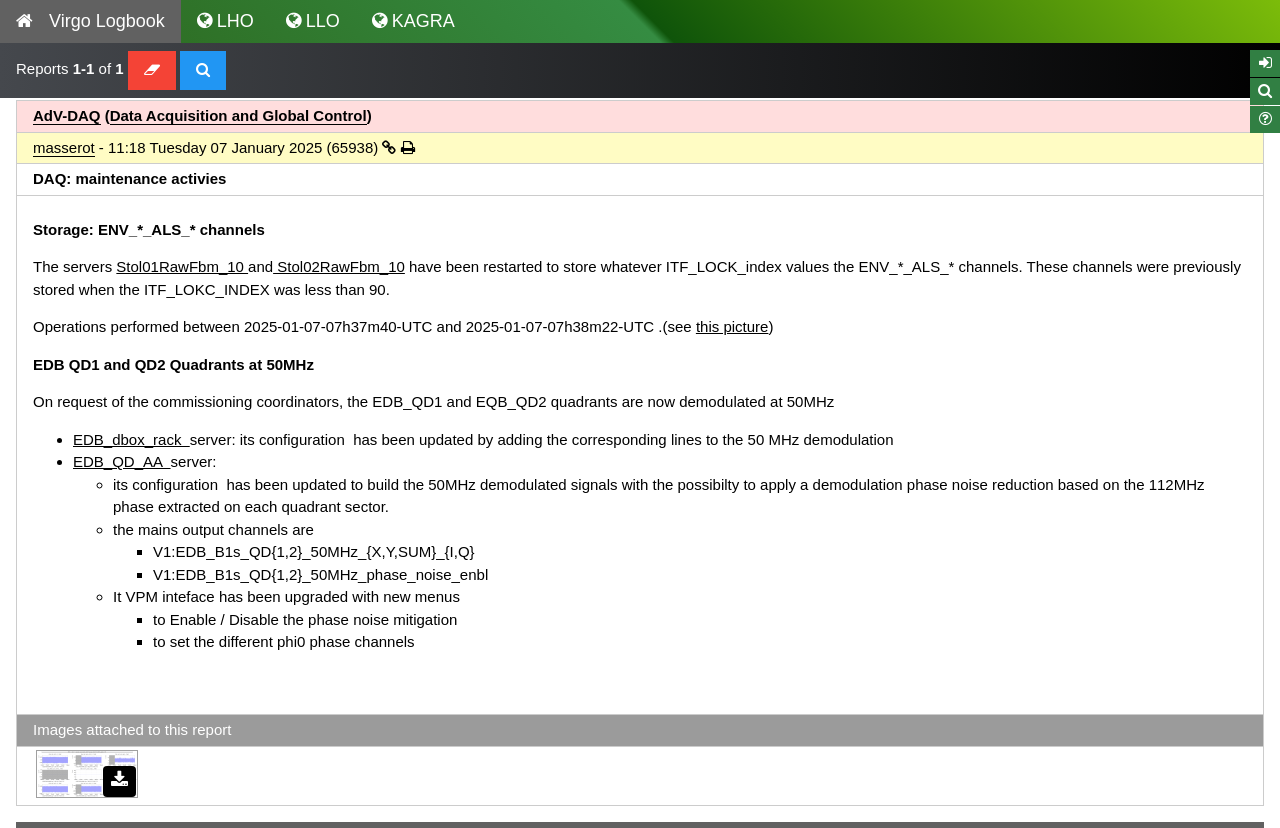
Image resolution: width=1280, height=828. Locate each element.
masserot (64, 147)
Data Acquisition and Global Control (238, 115)
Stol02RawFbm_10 (339, 266)
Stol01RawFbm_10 (182, 266)
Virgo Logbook (90, 21)
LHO (225, 21)
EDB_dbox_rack (131, 439)
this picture (732, 326)
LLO (313, 21)
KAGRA (413, 21)
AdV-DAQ (67, 115)
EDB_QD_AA (122, 461)
